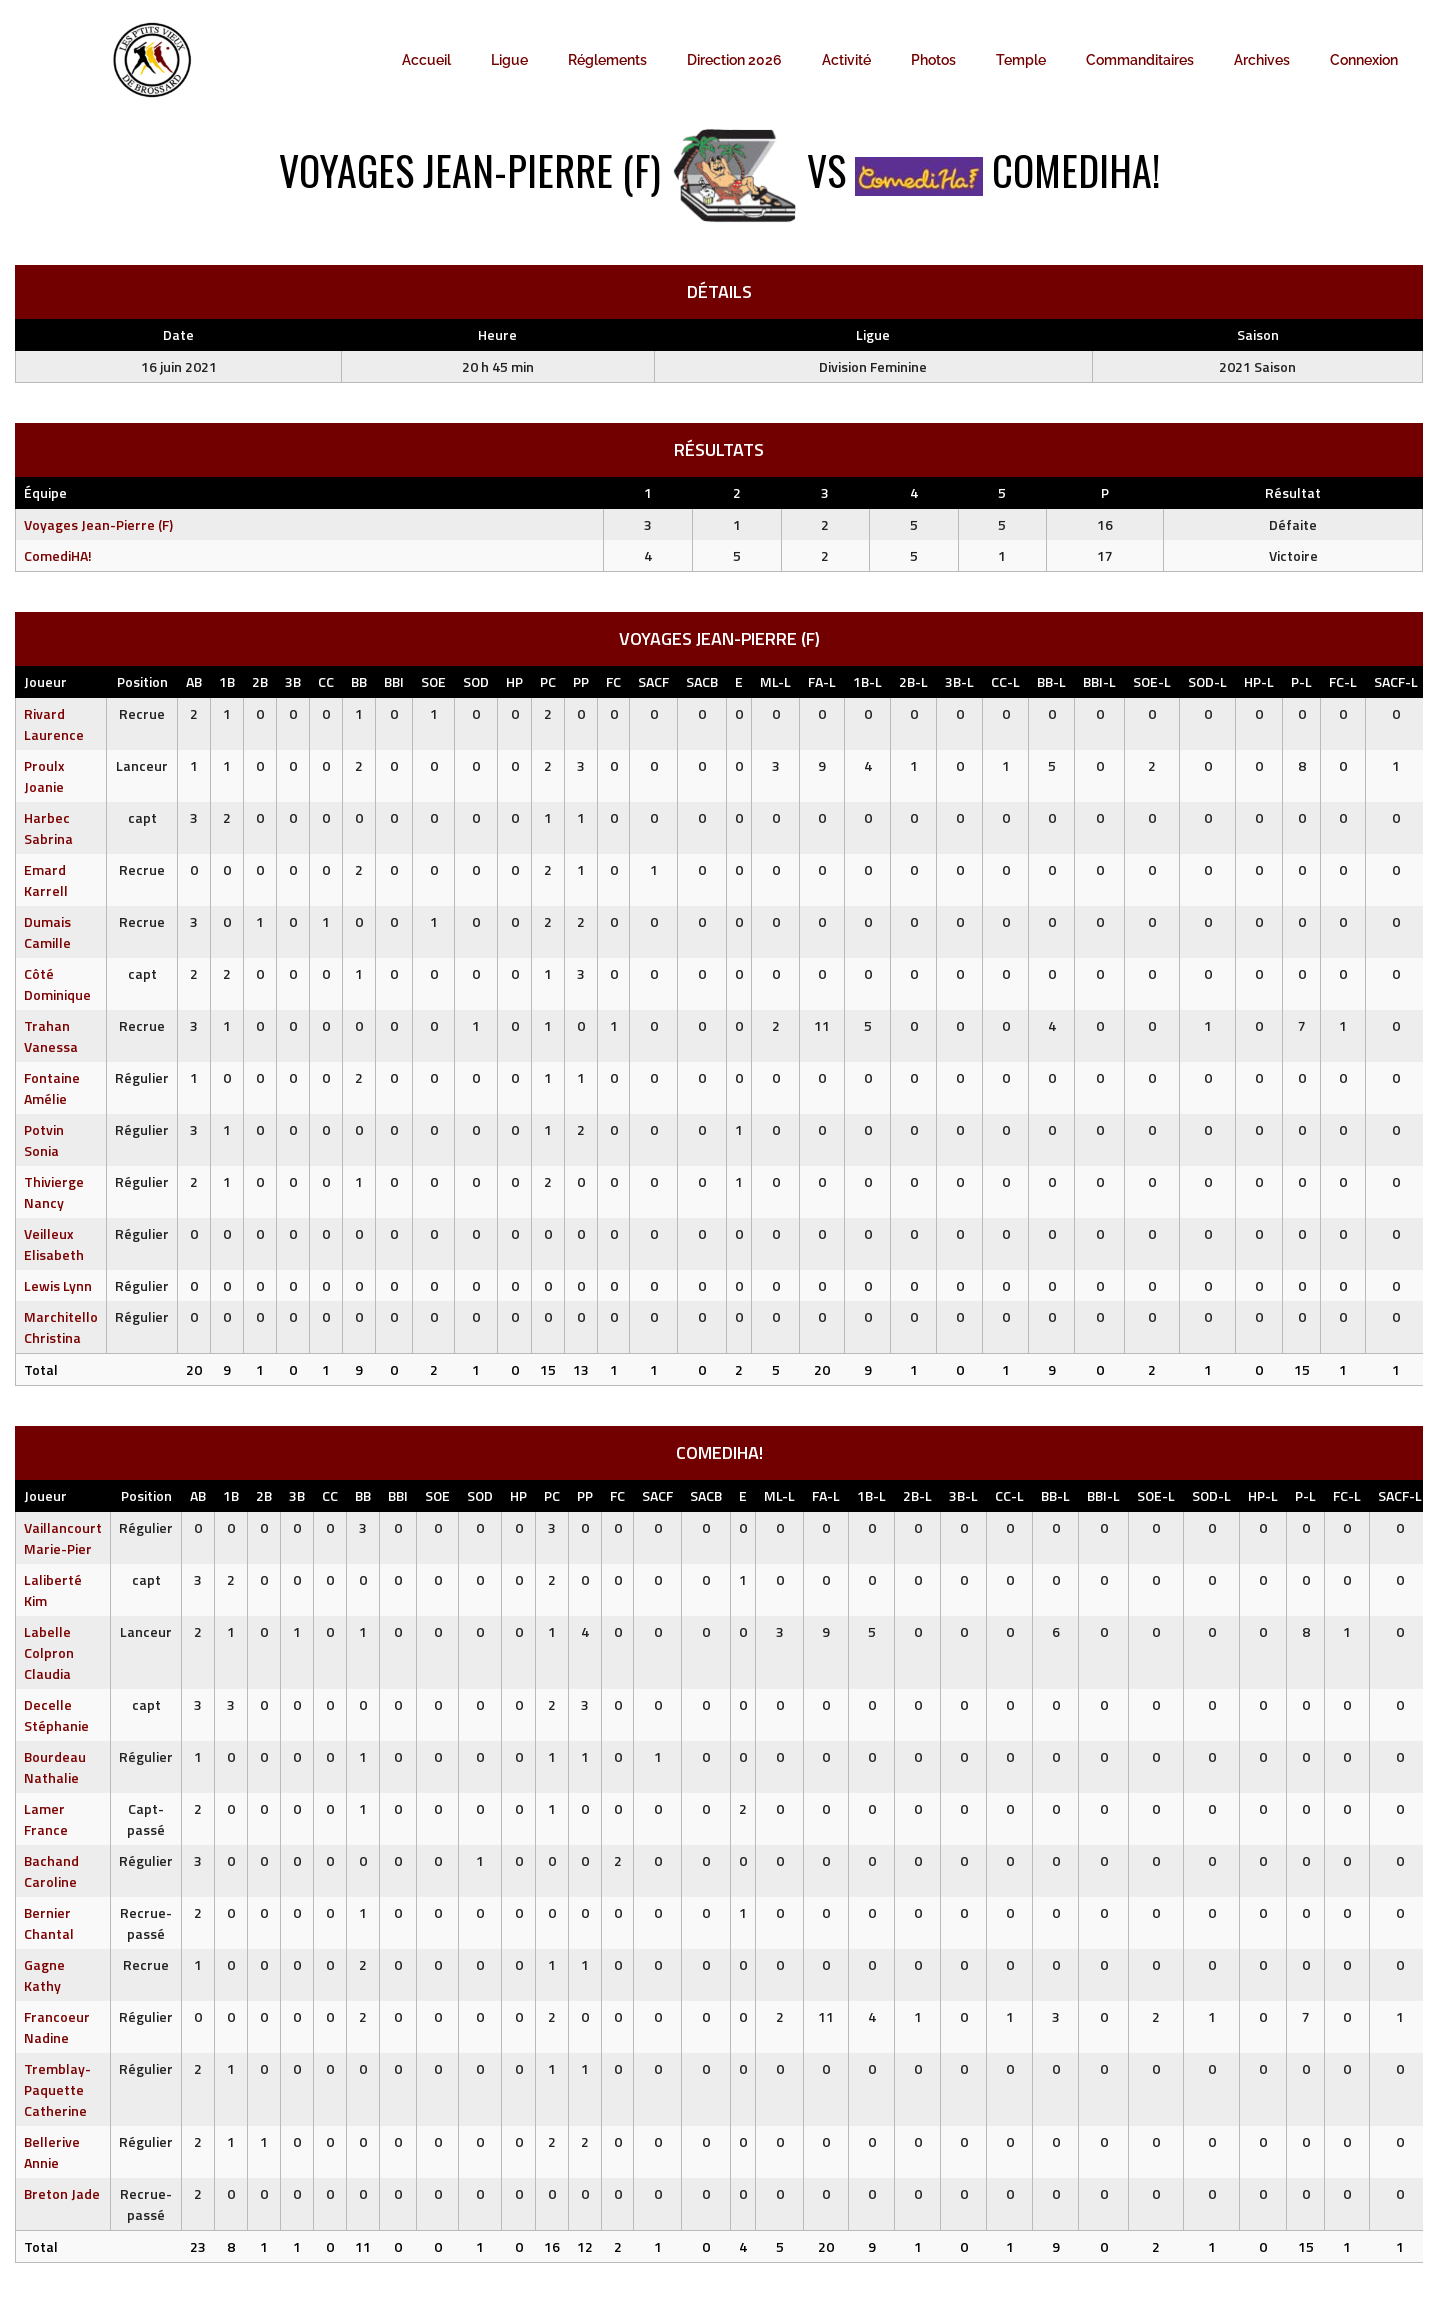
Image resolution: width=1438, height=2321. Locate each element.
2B (260, 681)
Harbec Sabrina (48, 828)
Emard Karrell (46, 880)
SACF (653, 681)
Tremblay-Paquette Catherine (57, 2089)
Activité (846, 60)
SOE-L (1152, 681)
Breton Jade (62, 2193)
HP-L (1259, 681)
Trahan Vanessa (51, 1036)
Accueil (426, 60)
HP (514, 681)
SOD (476, 681)
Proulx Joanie (44, 776)
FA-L (822, 681)
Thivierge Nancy (54, 1192)
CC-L (1005, 681)
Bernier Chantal (49, 1923)
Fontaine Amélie (52, 1088)
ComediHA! (58, 555)
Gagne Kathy (44, 1975)
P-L (1301, 681)
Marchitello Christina (61, 1327)
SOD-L (1207, 681)
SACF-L (1396, 681)
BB (359, 681)
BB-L (1051, 681)
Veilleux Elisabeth (54, 1244)
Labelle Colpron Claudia (49, 1652)
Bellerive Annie (52, 2152)
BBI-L (1099, 681)
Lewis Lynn (58, 1285)
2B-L (913, 681)
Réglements (607, 60)
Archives (1262, 60)
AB (194, 681)
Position (142, 681)
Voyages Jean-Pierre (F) (98, 524)
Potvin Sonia (44, 1140)
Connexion (1364, 60)
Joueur (45, 681)
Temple (1021, 60)
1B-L (867, 681)
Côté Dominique (57, 984)
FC (613, 681)
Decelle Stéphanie (56, 1715)
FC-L (1343, 681)
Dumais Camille (47, 932)
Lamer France (46, 1819)
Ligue (509, 60)
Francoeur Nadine (57, 2027)
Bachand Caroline (51, 1871)
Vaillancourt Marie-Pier (63, 1538)
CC (326, 681)
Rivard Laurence (54, 724)
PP (581, 681)
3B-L (959, 681)
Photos (933, 60)
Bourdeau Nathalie (55, 1767)
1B (227, 681)
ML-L (775, 681)
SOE (433, 681)
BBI (394, 681)
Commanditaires (1140, 60)
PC (548, 681)
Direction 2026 (734, 60)
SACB (702, 681)
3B (293, 681)
